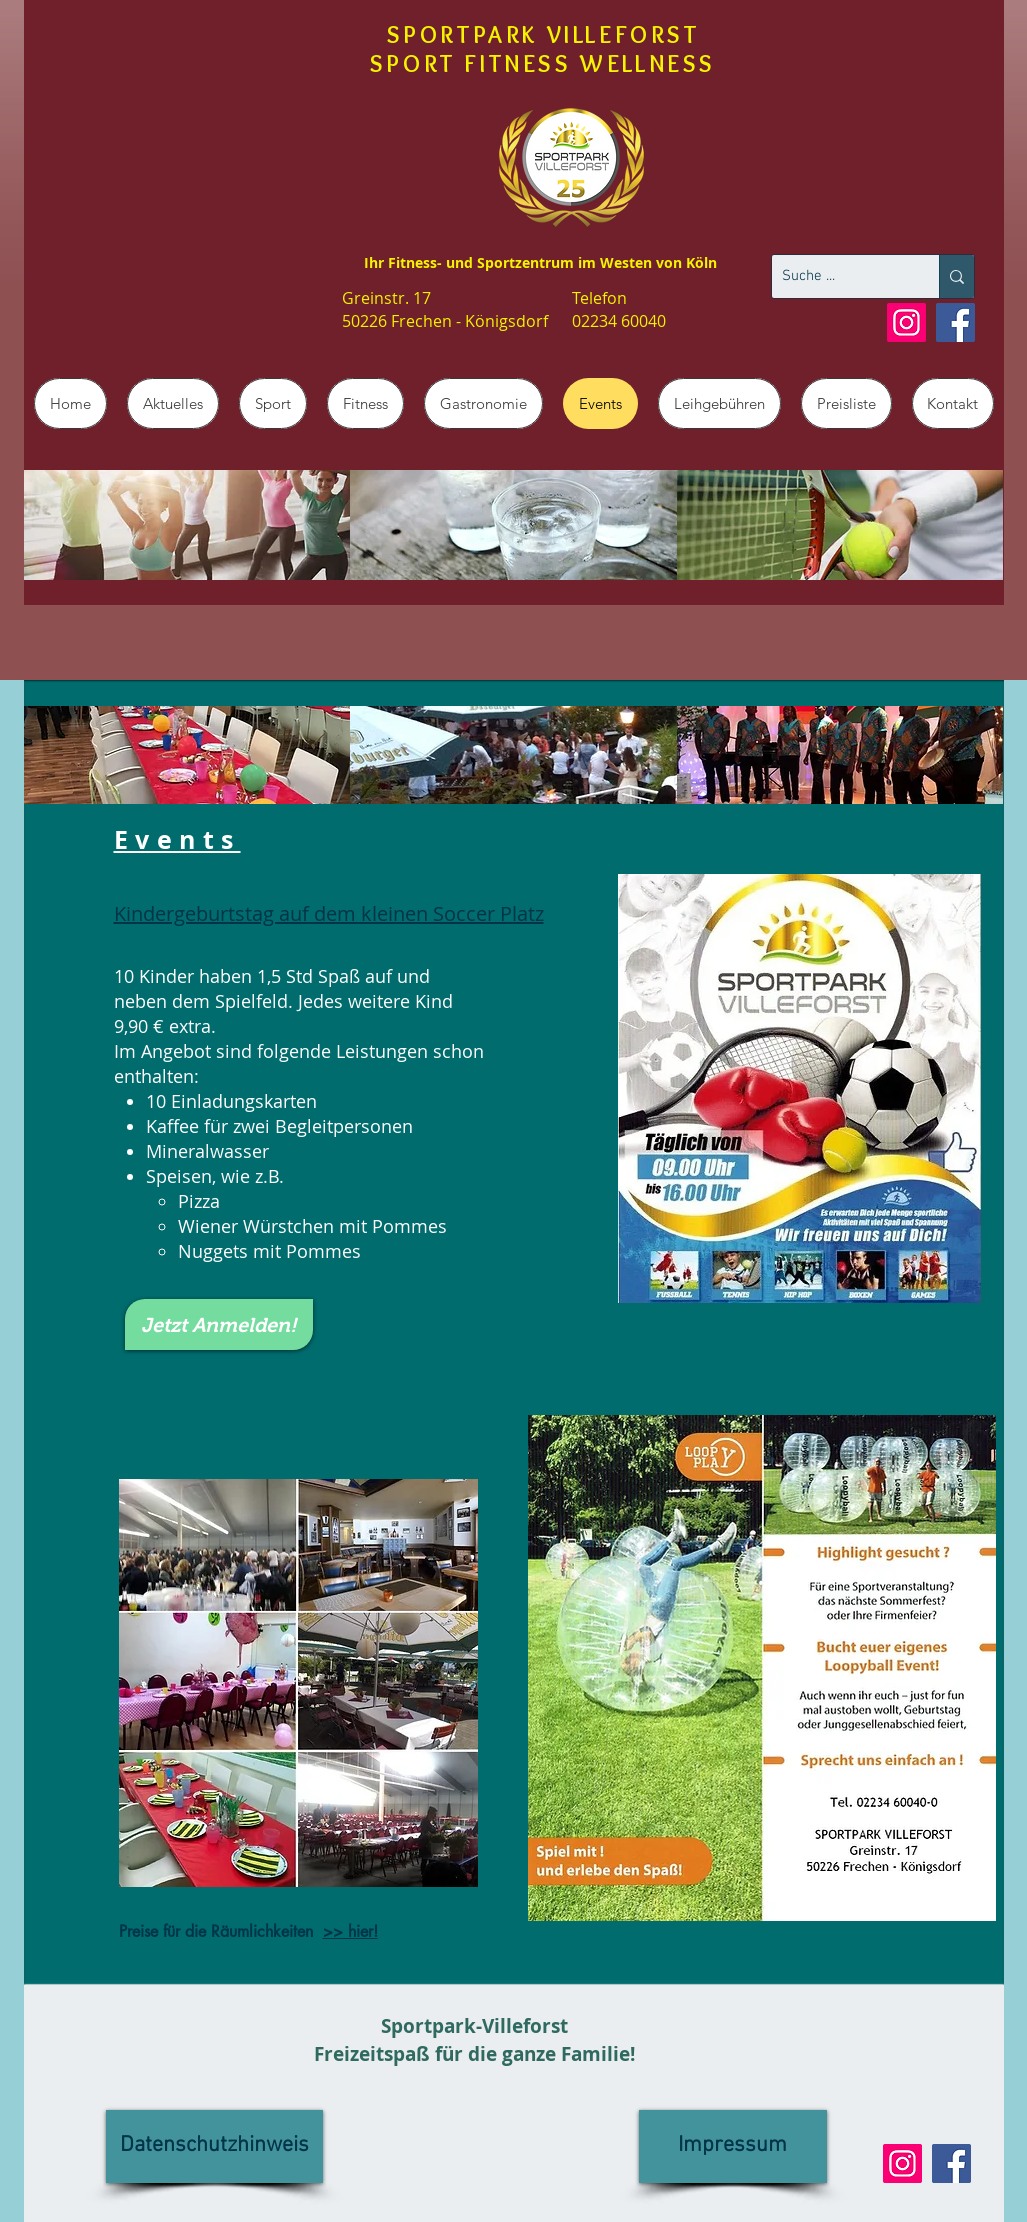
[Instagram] (906, 322)
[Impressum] (733, 2146)
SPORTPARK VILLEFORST (543, 34)
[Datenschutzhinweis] (214, 2146)
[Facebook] (955, 322)
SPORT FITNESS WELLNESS (543, 63)
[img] (187, 525)
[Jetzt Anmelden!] (219, 1324)
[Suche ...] (839, 276)
